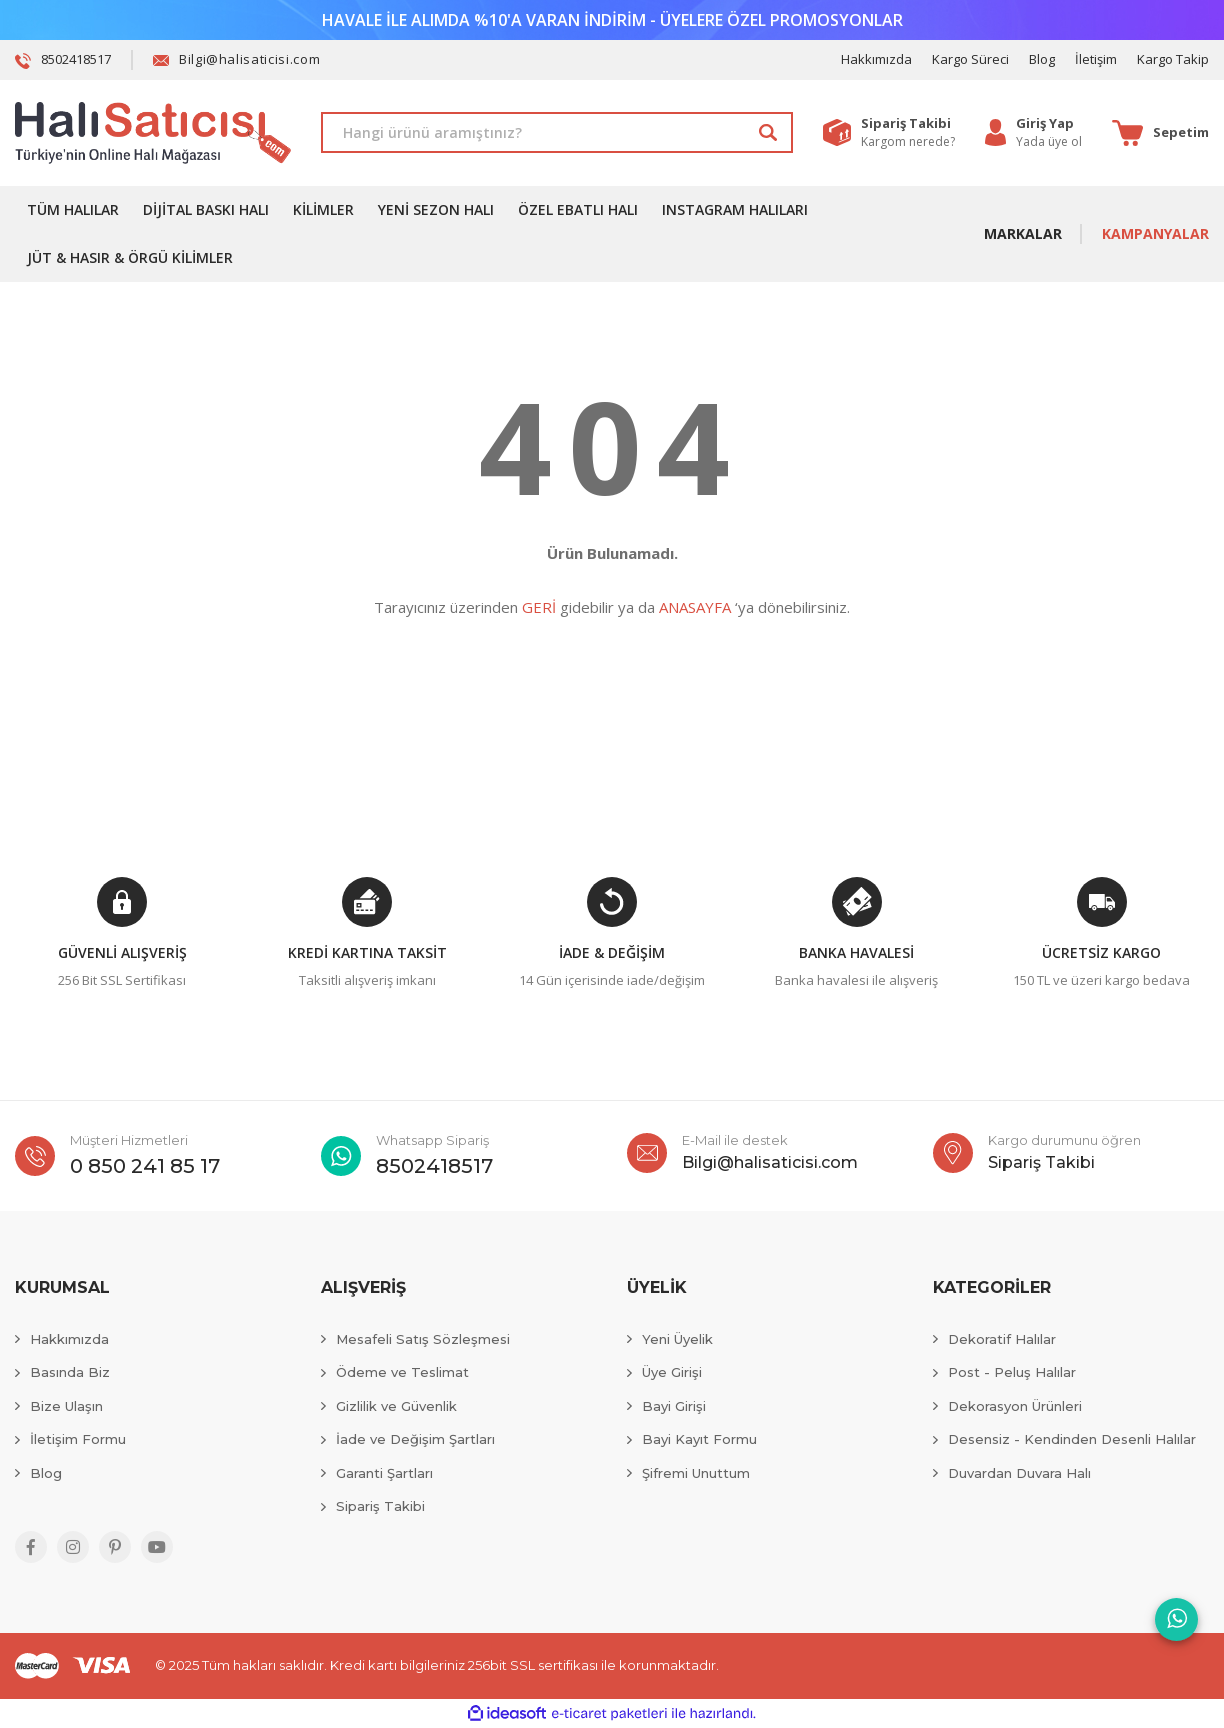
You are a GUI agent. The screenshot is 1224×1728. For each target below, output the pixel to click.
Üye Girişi (672, 1372)
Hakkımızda (876, 59)
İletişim (1096, 59)
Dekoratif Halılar (1002, 1339)
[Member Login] (1049, 124)
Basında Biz (70, 1372)
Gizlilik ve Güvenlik (396, 1406)
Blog (1042, 59)
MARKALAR (1023, 233)
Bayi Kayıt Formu (699, 1439)
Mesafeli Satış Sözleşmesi (423, 1339)
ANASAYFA (695, 607)
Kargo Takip (1173, 59)
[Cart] (1160, 133)
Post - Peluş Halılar (1012, 1372)
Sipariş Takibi (380, 1506)
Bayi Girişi (674, 1406)
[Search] (557, 132)
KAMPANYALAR (1155, 233)
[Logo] (153, 133)
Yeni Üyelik (677, 1339)
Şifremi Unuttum (696, 1473)
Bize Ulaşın (66, 1406)
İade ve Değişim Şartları (415, 1439)
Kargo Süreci (970, 59)
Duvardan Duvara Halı (1019, 1473)
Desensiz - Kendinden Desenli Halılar (1072, 1439)
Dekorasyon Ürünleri (1015, 1406)
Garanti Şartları (384, 1473)
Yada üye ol (1049, 141)
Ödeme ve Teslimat (402, 1372)
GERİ (539, 607)
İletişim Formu (78, 1439)
